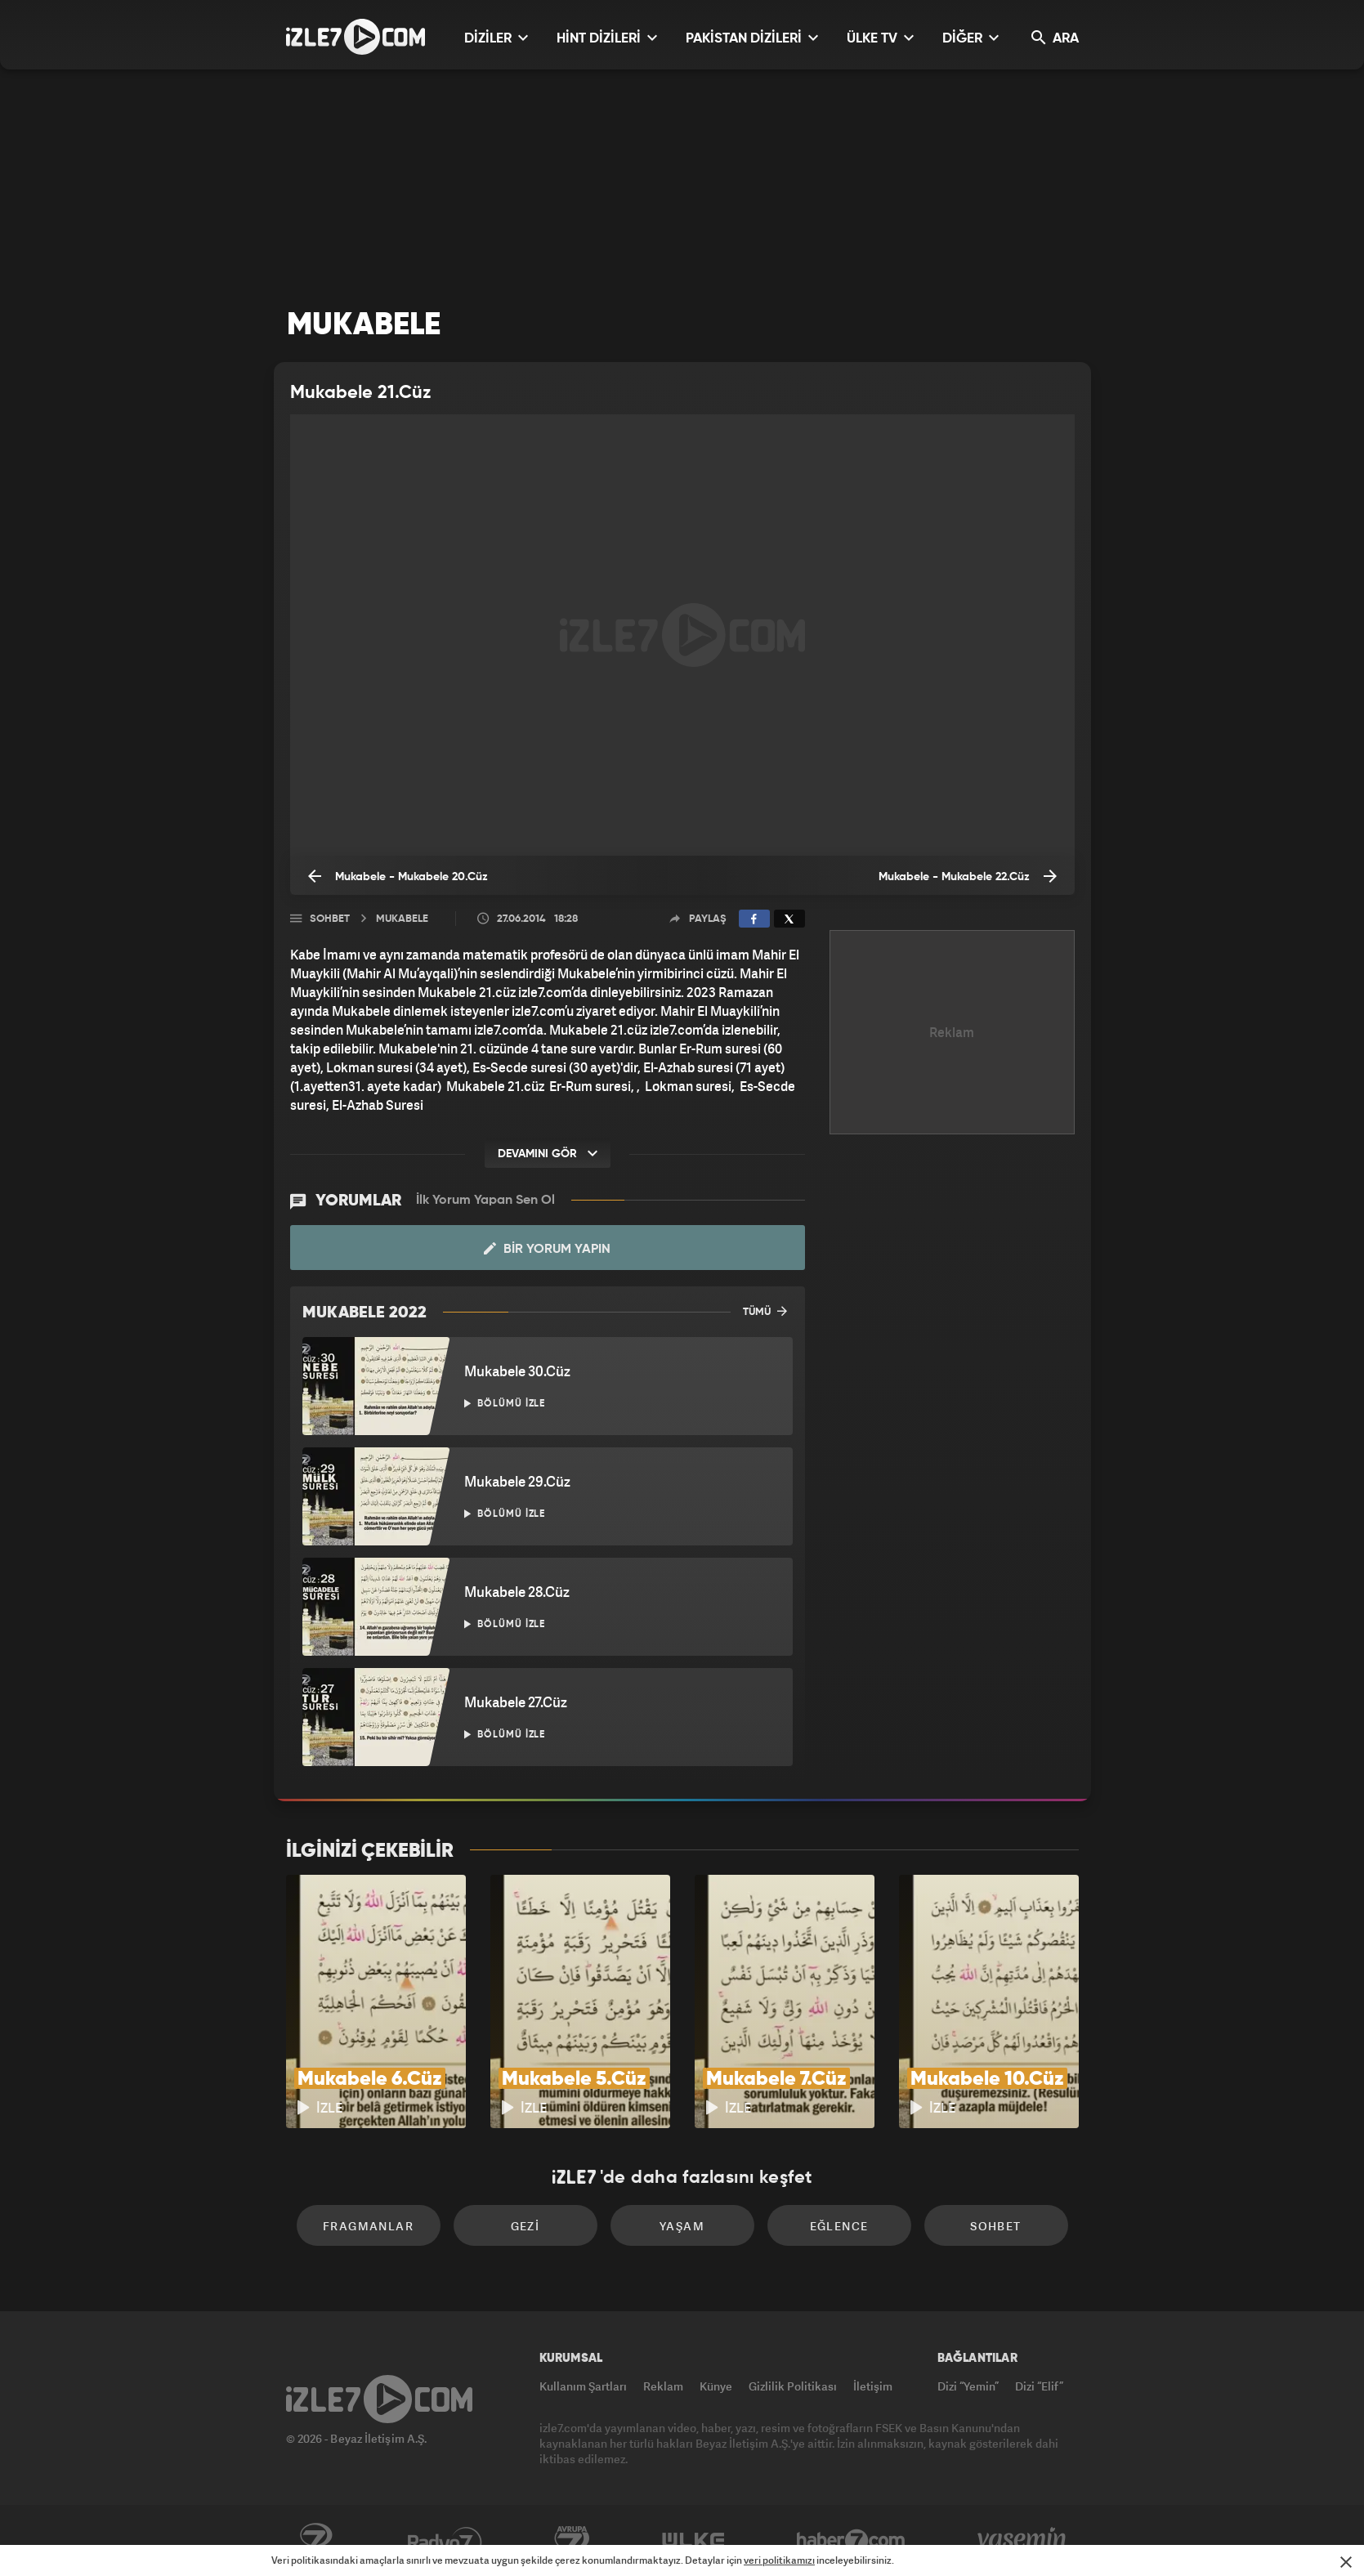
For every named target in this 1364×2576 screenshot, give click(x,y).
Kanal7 (315, 2541)
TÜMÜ (765, 1311)
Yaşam (682, 2226)
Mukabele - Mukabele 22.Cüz (968, 876)
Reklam (663, 2386)
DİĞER (970, 38)
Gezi (525, 2226)
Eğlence (839, 2226)
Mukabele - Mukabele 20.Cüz (398, 876)
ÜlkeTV (693, 2541)
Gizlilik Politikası (793, 2386)
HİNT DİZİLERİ (607, 38)
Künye (716, 2386)
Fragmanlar (368, 2226)
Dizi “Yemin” (968, 2386)
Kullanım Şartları (583, 2386)
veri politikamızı (779, 2560)
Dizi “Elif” (1039, 2386)
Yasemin (1023, 2541)
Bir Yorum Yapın (547, 1249)
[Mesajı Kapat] (1346, 2562)
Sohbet (330, 919)
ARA (1055, 38)
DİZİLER (496, 38)
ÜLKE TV (880, 38)
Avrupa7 (572, 2541)
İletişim (872, 2386)
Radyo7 (445, 2541)
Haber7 (851, 2541)
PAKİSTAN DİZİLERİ (752, 38)
